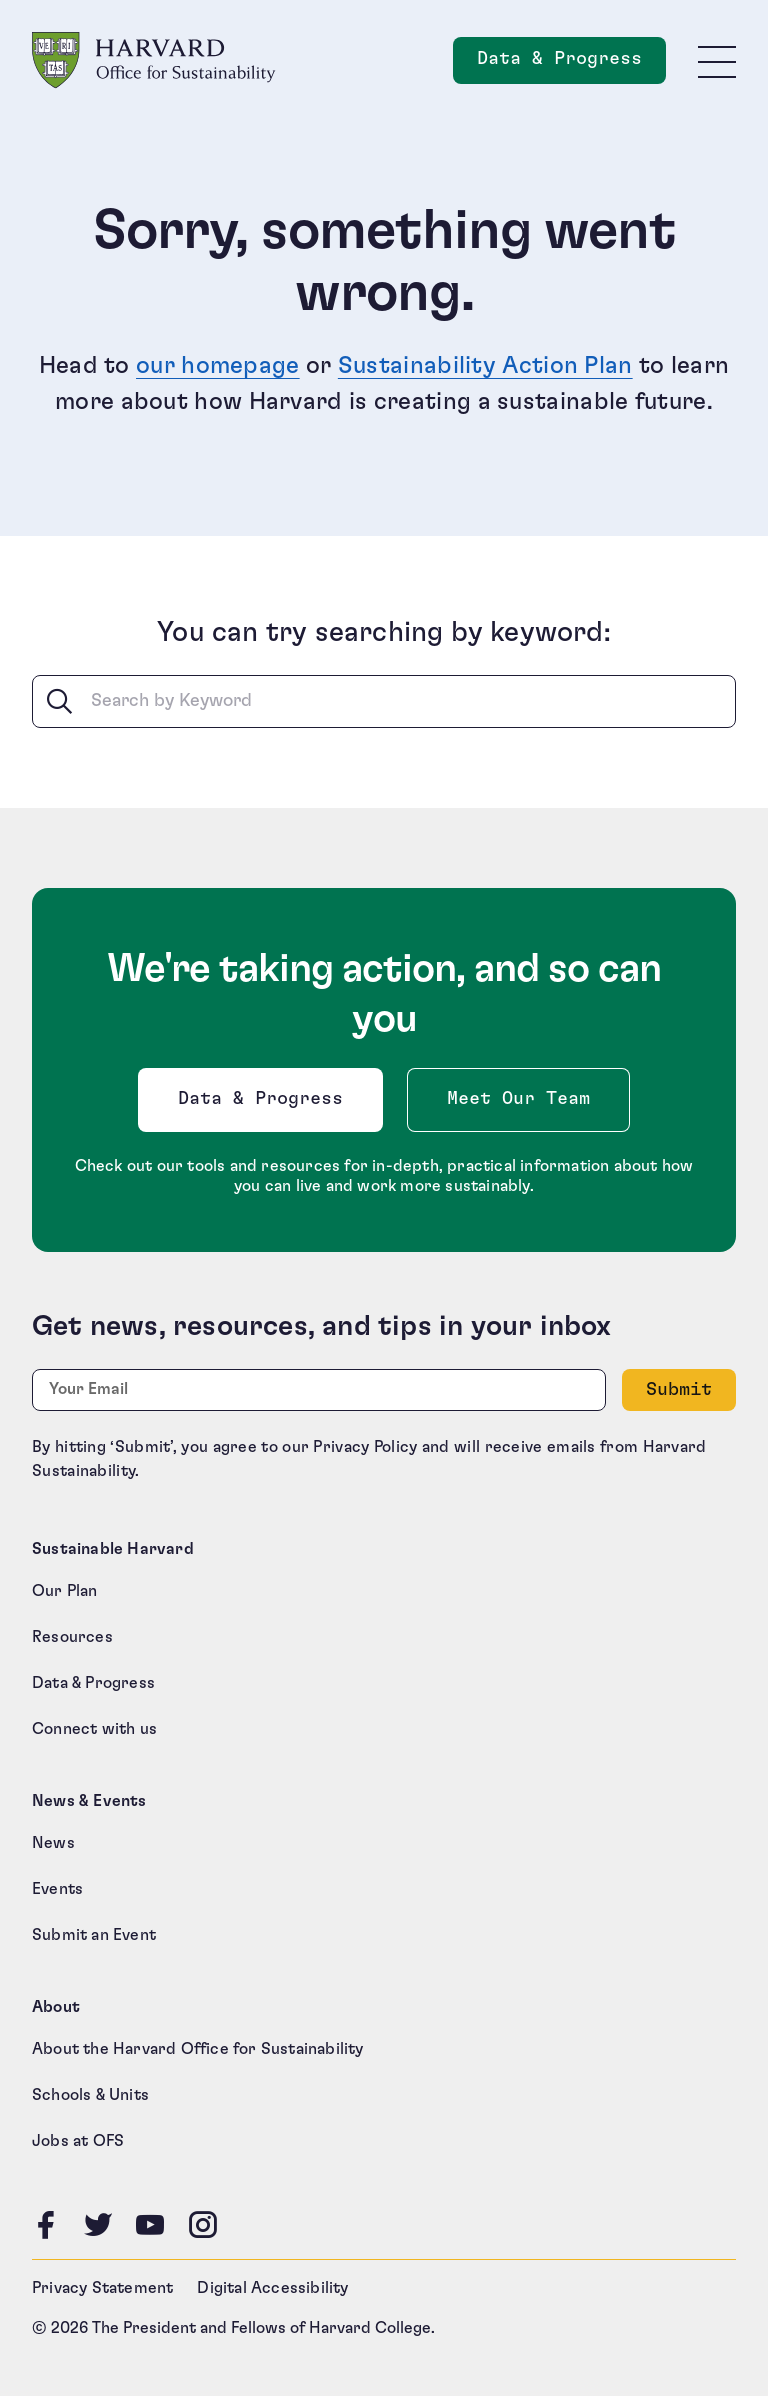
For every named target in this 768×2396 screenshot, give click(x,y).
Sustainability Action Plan (485, 366)
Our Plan (65, 1591)
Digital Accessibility (272, 2288)
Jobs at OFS (78, 2141)
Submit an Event (94, 1935)
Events (57, 1889)
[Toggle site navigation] (717, 61)
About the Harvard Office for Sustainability (198, 2049)
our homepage (218, 366)
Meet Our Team (518, 1099)
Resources (72, 1637)
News (53, 1843)
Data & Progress (265, 1104)
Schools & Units (90, 2095)
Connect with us (94, 1729)
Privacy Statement (102, 2288)
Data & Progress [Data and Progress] (571, 64)
